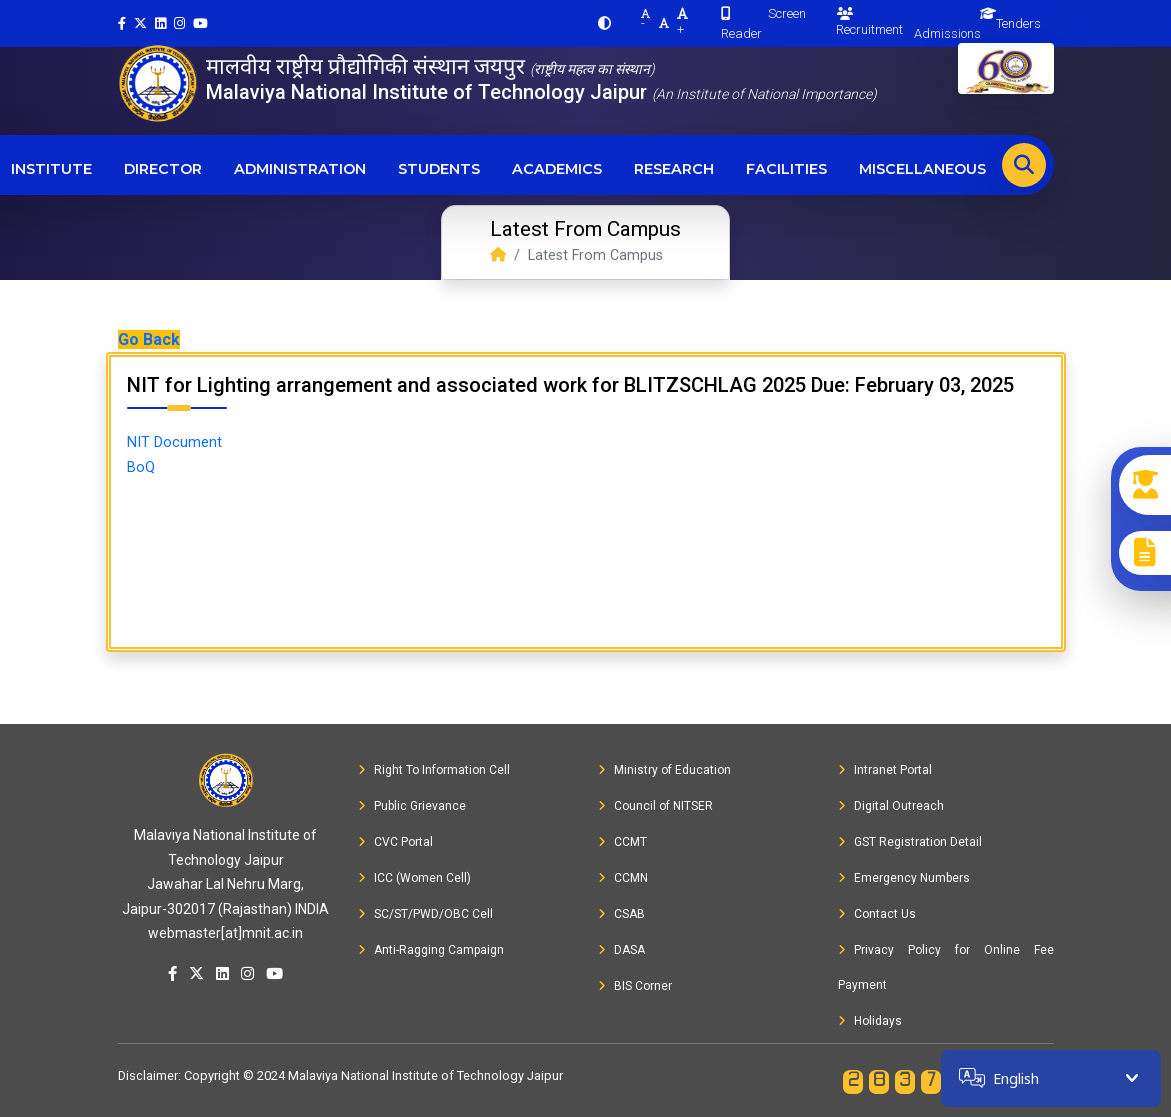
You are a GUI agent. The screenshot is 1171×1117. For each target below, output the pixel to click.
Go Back (149, 339)
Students (439, 169)
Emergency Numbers (904, 878)
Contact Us (877, 914)
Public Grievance (412, 806)
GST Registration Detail (910, 842)
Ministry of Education (664, 770)
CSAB (621, 914)
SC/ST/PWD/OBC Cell (425, 914)
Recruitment (869, 22)
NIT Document (174, 442)
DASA (621, 950)
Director (163, 169)
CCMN (623, 878)
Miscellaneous (922, 169)
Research (674, 169)
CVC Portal (395, 842)
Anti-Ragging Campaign (431, 950)
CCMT (622, 842)
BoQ (141, 467)
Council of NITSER (655, 806)
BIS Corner (635, 986)
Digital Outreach (891, 806)
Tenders (1018, 23)
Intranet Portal (885, 770)
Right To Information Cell (434, 770)
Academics (557, 169)
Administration (300, 169)
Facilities (786, 169)
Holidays (870, 1021)
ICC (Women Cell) (414, 878)
